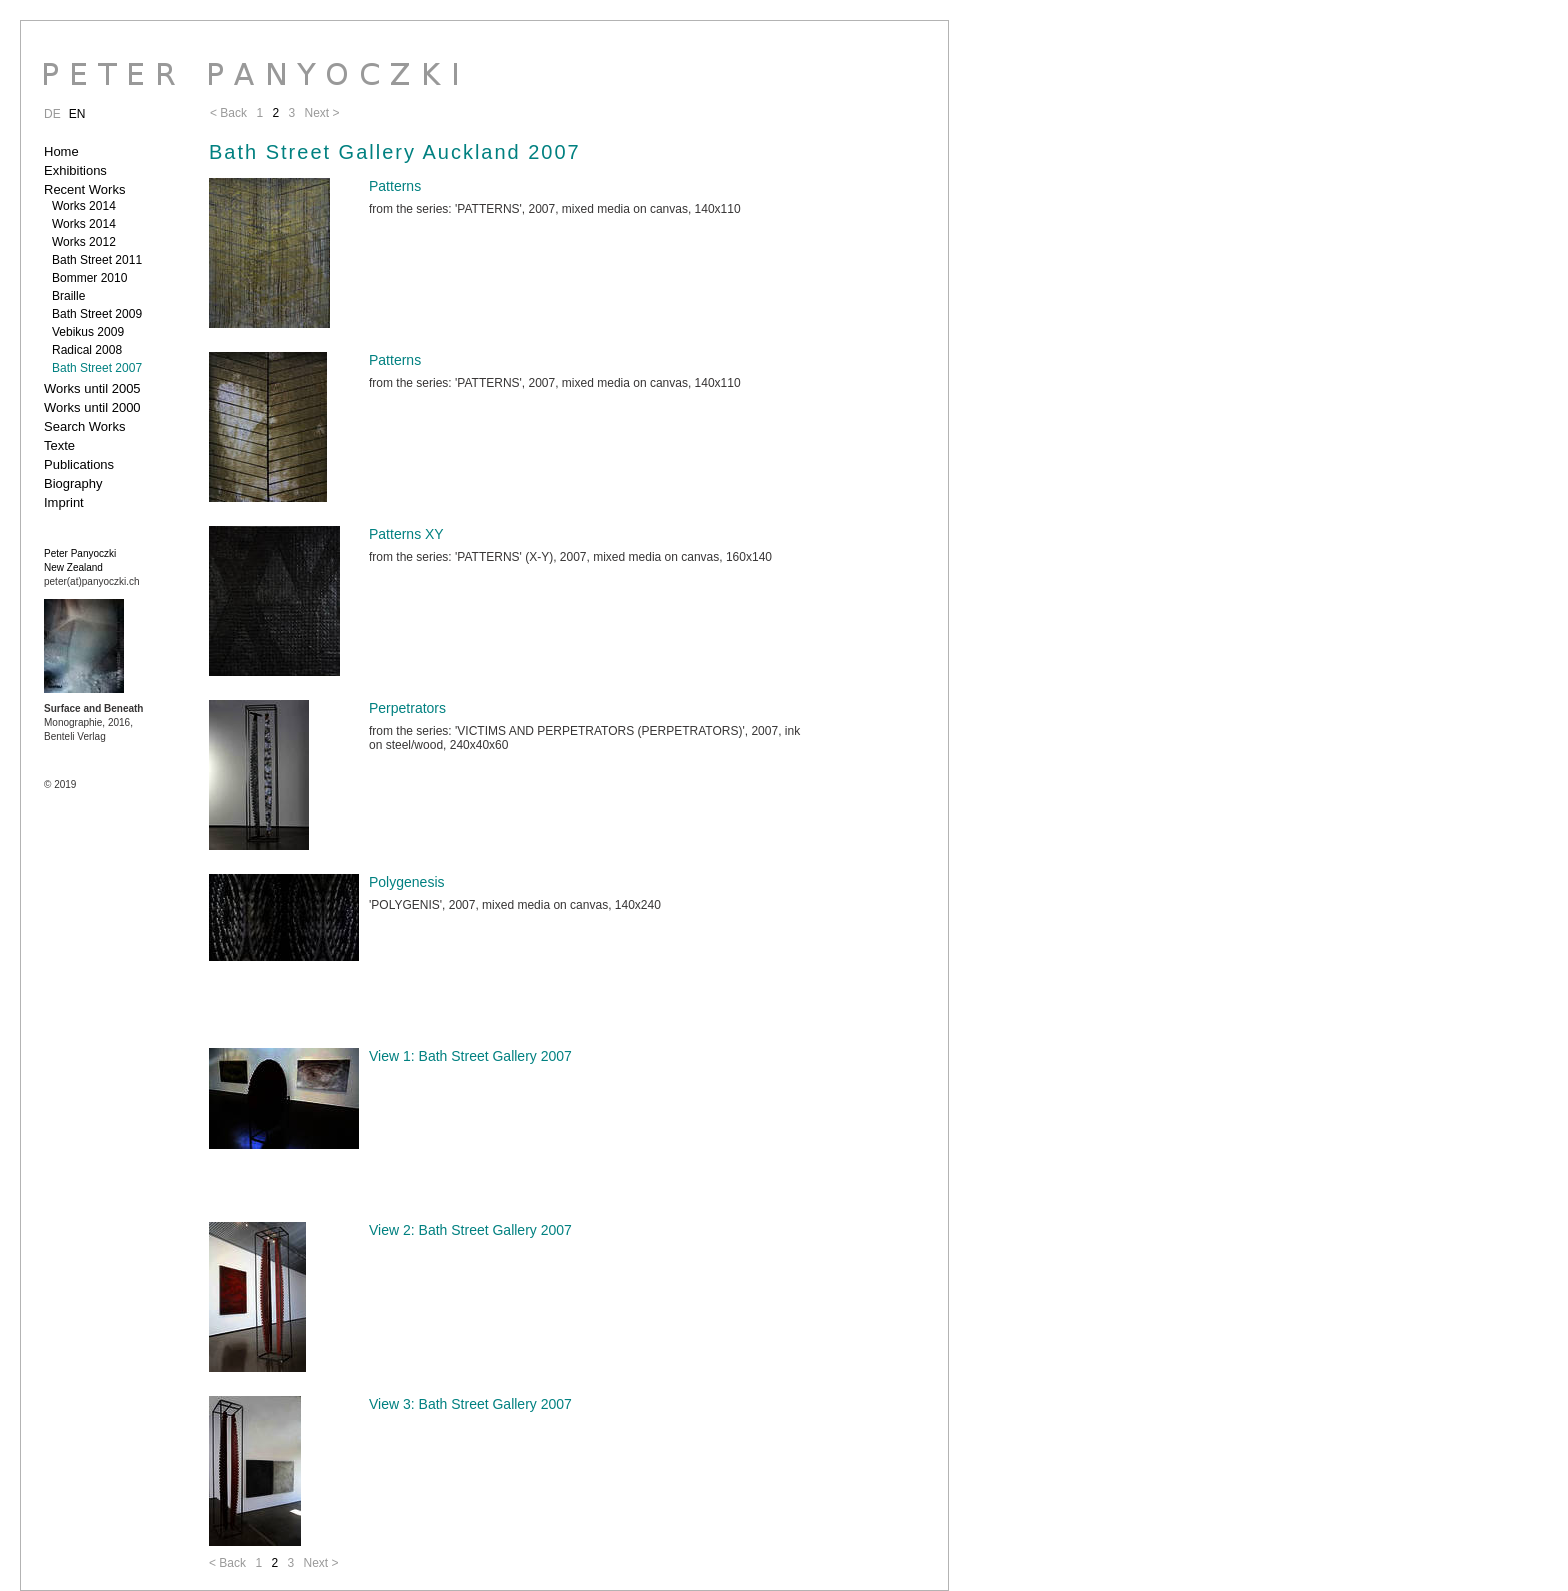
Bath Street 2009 (97, 314)
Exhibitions (75, 170)
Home (61, 151)
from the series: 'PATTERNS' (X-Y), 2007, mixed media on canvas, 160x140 (570, 557)
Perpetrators (407, 708)
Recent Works (84, 189)
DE (52, 114)
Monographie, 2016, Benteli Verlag (93, 722)
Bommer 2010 (89, 278)
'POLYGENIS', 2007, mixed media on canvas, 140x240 (515, 905)
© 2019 (60, 784)
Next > (320, 1563)
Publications (79, 464)
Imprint (64, 502)
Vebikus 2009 (88, 332)
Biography (73, 483)
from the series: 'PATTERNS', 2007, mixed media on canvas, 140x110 (555, 209)
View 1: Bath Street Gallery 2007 (470, 1056)
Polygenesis (407, 882)
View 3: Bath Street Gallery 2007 (470, 1404)
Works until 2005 (92, 388)
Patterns (395, 186)
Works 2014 (84, 206)
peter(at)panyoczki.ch (92, 581)
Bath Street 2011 (97, 260)
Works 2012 (84, 242)
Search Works (84, 426)
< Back (227, 1563)
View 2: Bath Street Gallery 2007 (470, 1230)
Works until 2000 (92, 407)
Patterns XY (406, 534)
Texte (59, 445)
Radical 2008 (87, 350)
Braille (68, 296)
